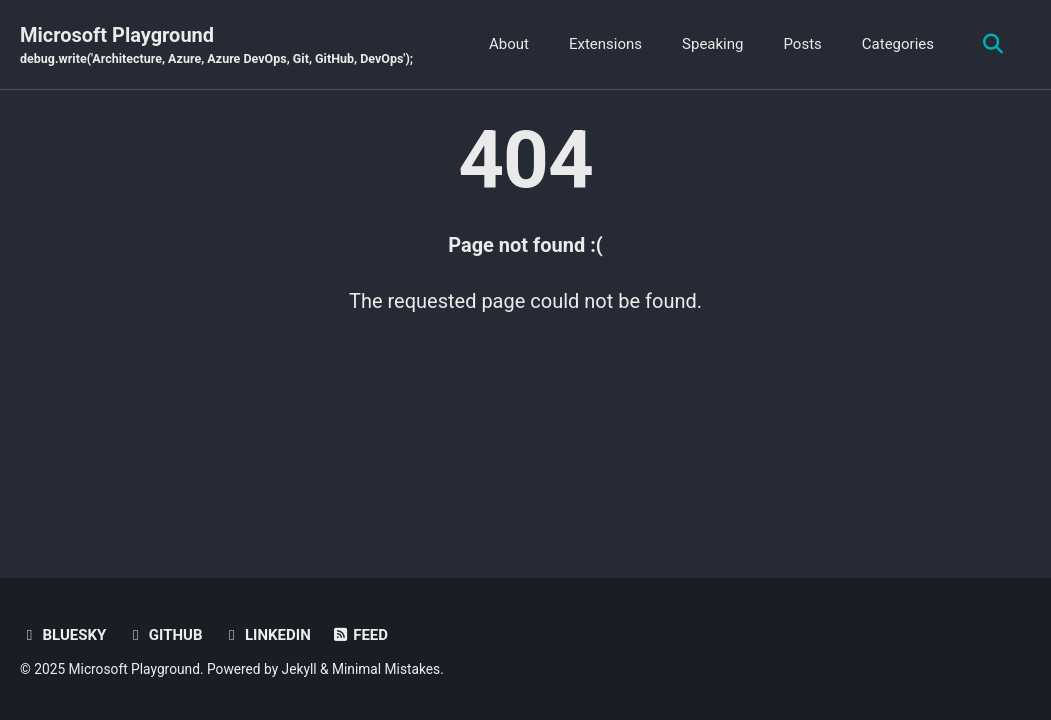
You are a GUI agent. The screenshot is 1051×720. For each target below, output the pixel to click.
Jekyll (299, 669)
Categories (898, 44)
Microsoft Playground (216, 46)
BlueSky (63, 635)
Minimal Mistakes (386, 669)
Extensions (605, 44)
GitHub (164, 635)
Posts (802, 44)
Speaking (712, 44)
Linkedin (266, 635)
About (509, 44)
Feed (359, 635)
